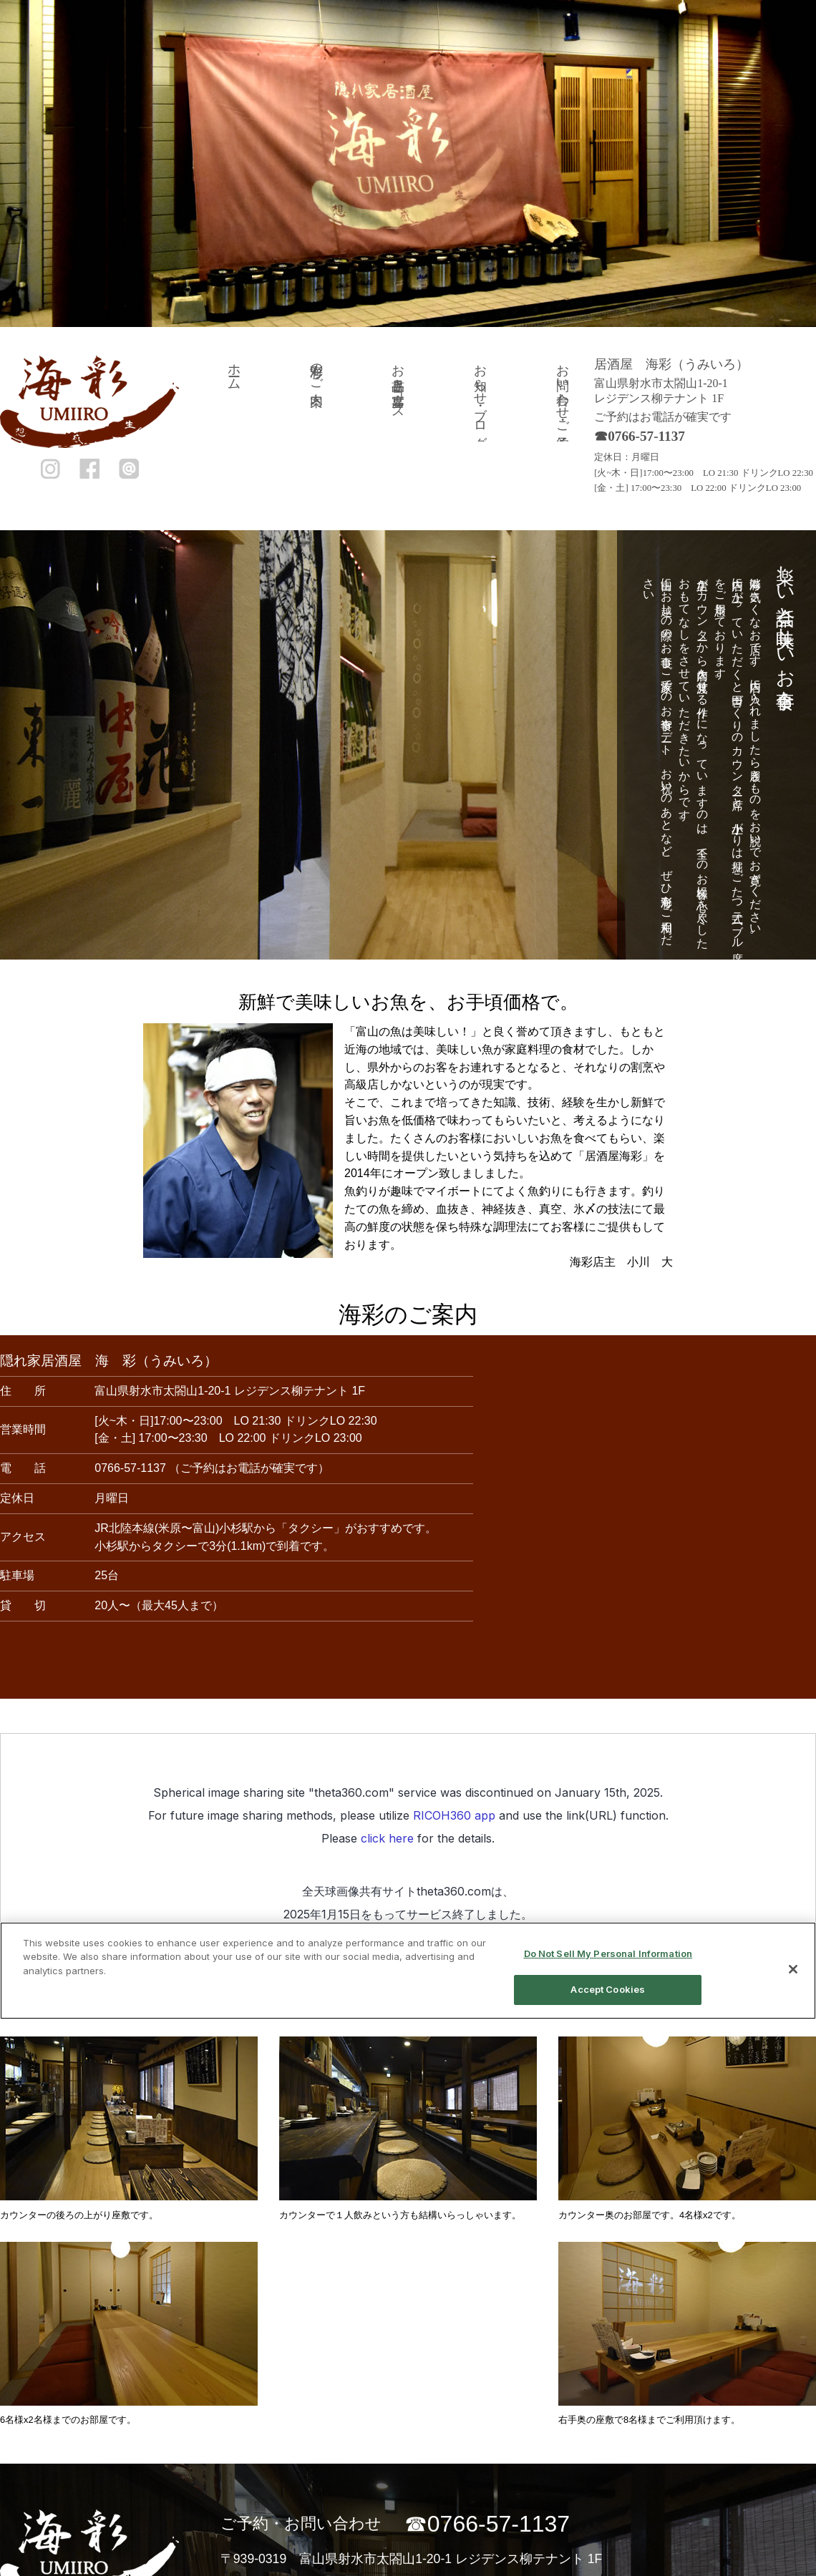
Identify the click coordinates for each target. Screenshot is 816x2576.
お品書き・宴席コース (398, 384)
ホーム (234, 370)
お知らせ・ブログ (480, 398)
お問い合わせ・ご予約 (562, 391)
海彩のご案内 (316, 370)
